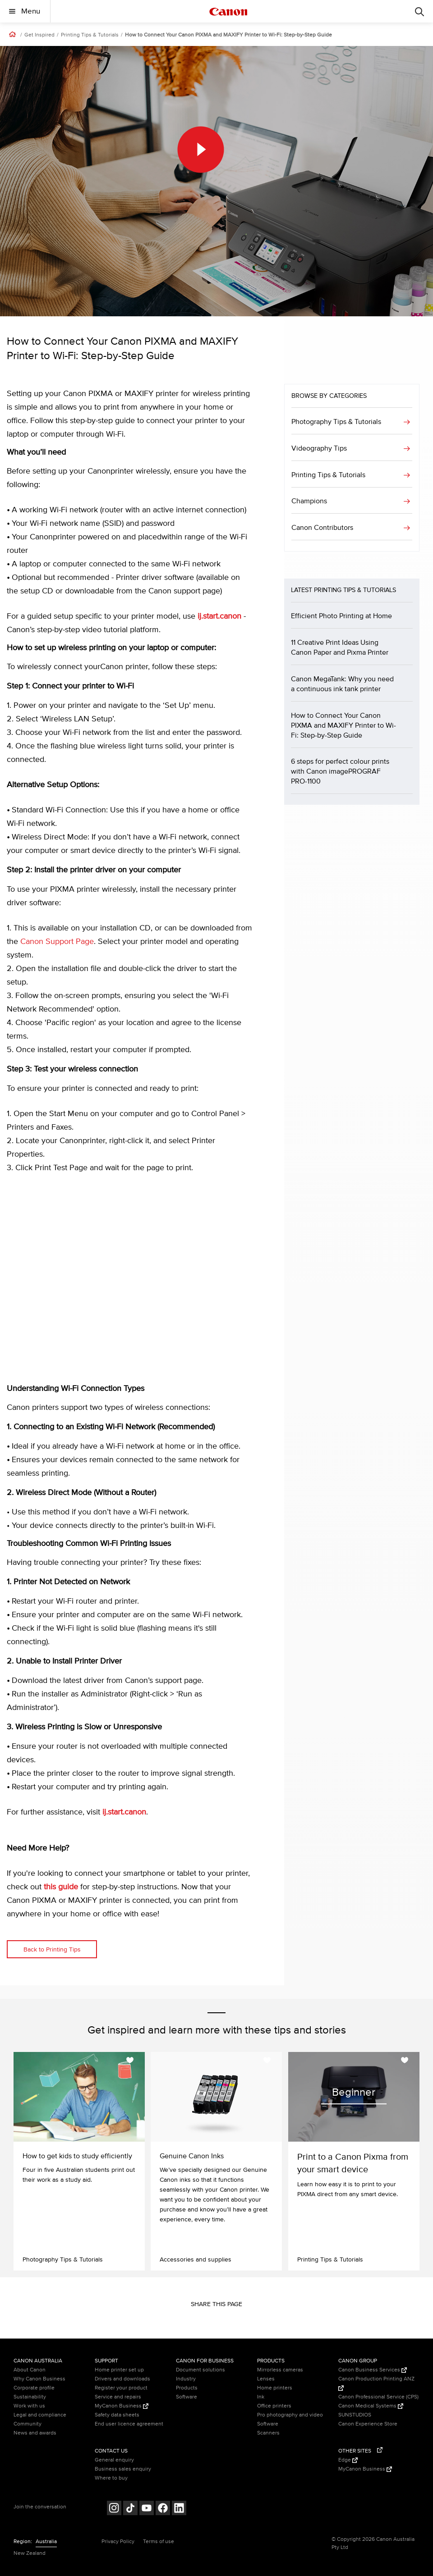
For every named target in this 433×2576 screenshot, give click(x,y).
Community (27, 2424)
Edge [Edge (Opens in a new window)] (348, 2460)
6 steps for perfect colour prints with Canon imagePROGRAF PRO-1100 (340, 771)
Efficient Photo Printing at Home (341, 615)
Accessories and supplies (195, 2259)
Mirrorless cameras (280, 2369)
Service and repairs (118, 2397)
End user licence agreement (129, 2424)
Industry (186, 2378)
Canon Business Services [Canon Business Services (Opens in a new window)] (372, 2369)
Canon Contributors (322, 527)
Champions (309, 501)
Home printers (274, 2388)
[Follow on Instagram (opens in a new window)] (114, 2509)
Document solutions (200, 2369)
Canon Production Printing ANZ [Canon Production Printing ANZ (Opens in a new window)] (376, 2383)
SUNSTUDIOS (354, 2415)
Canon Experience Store (367, 2424)
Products (187, 2388)
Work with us (29, 2406)
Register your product (121, 2388)
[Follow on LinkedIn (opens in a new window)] (179, 2509)
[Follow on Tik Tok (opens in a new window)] (130, 2509)
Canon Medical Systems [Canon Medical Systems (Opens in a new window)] (370, 2406)
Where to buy (111, 2478)
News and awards (35, 2433)
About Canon (30, 2369)
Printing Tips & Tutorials (90, 35)
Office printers (274, 2406)
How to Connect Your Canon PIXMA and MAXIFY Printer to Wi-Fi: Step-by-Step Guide (228, 35)
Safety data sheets (117, 2415)
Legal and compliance (40, 2415)
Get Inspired (39, 35)
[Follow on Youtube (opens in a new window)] (146, 2509)
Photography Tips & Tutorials (336, 421)
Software (186, 2397)
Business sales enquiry (123, 2469)
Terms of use (158, 2541)
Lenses (266, 2378)
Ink (260, 2397)
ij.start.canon (219, 616)
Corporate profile (34, 2388)
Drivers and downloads (122, 2378)
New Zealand (30, 2553)
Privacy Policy (117, 2541)
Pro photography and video (290, 2415)
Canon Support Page (57, 942)
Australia (46, 2541)
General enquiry (114, 2460)
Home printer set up (119, 2369)
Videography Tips (319, 448)
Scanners (268, 2433)
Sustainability (30, 2397)
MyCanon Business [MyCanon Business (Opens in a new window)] (121, 2406)
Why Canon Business (39, 2378)
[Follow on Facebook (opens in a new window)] (163, 2509)
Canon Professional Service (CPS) (378, 2397)
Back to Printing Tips (52, 1949)
